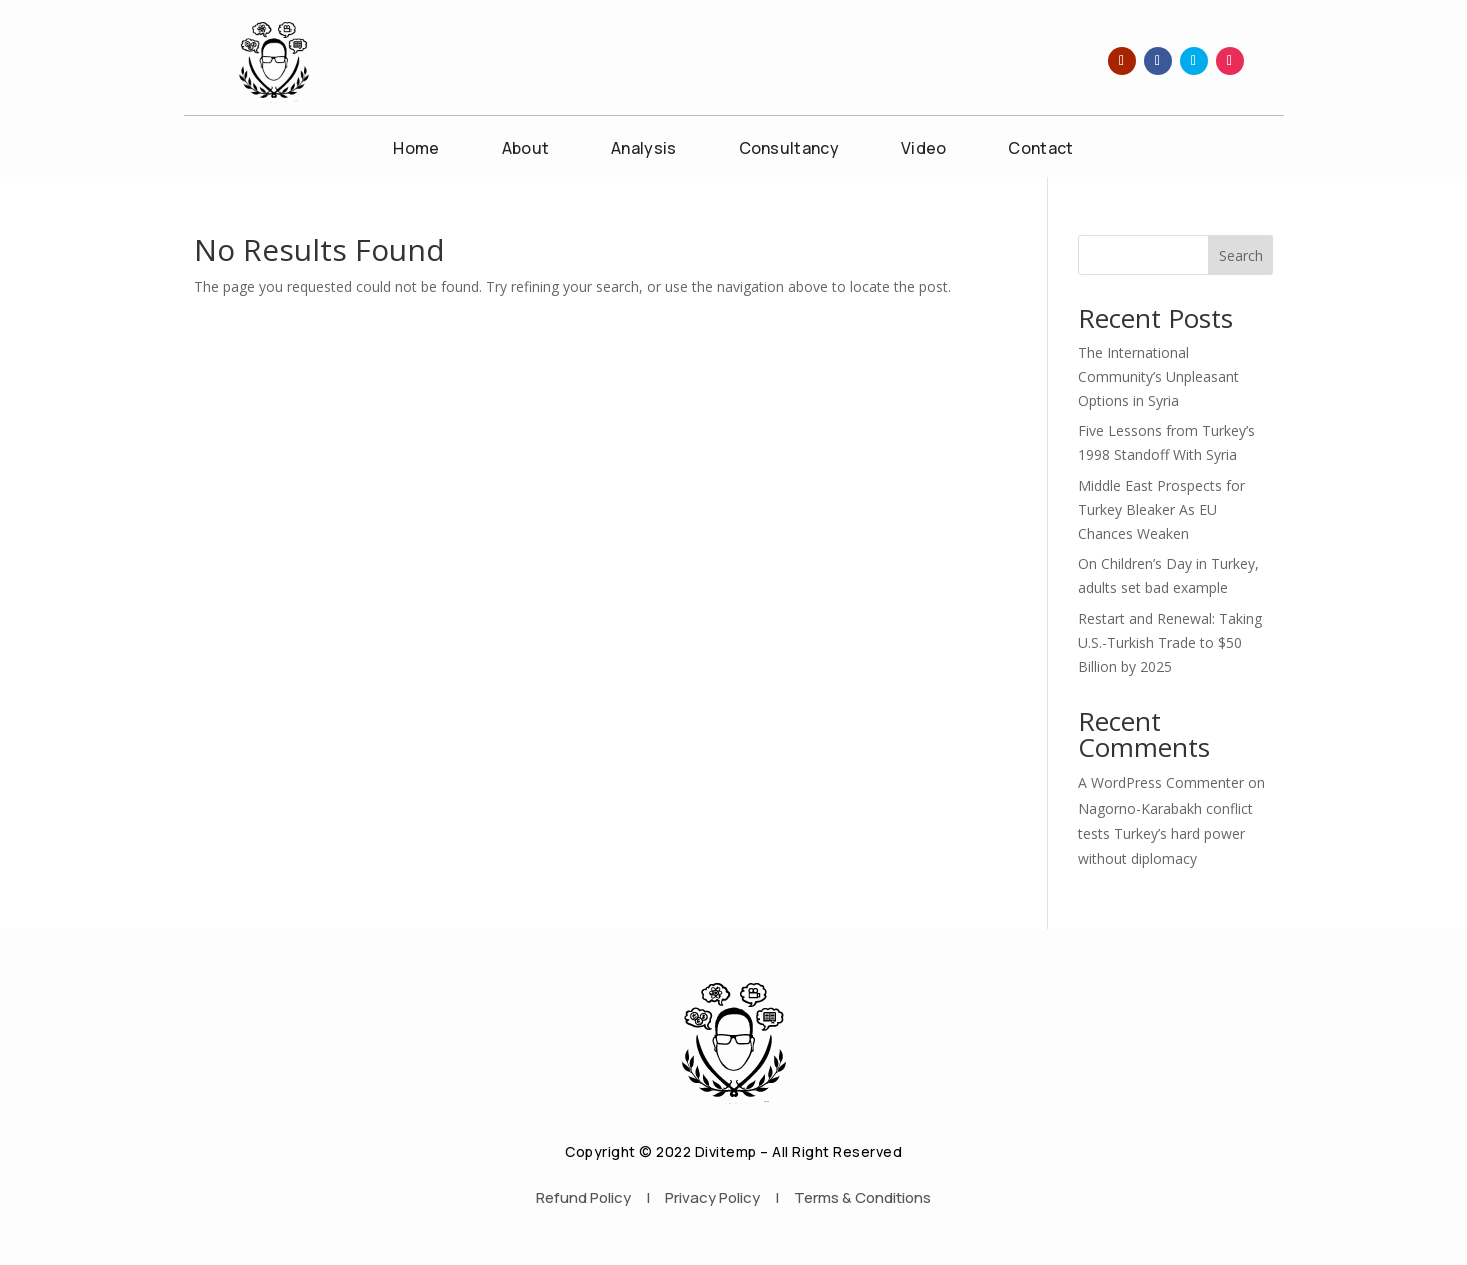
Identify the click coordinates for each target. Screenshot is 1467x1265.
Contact (1040, 150)
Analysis (643, 150)
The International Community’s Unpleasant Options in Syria (1158, 376)
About (526, 150)
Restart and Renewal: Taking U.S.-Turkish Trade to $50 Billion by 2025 (1170, 642)
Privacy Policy (712, 1197)
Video (924, 150)
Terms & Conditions (862, 1197)
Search (1241, 255)
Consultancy (789, 150)
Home (416, 150)
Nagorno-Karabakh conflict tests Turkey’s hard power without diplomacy (1165, 833)
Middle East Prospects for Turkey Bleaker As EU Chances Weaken (1161, 509)
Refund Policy (583, 1197)
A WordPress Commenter (1161, 782)
